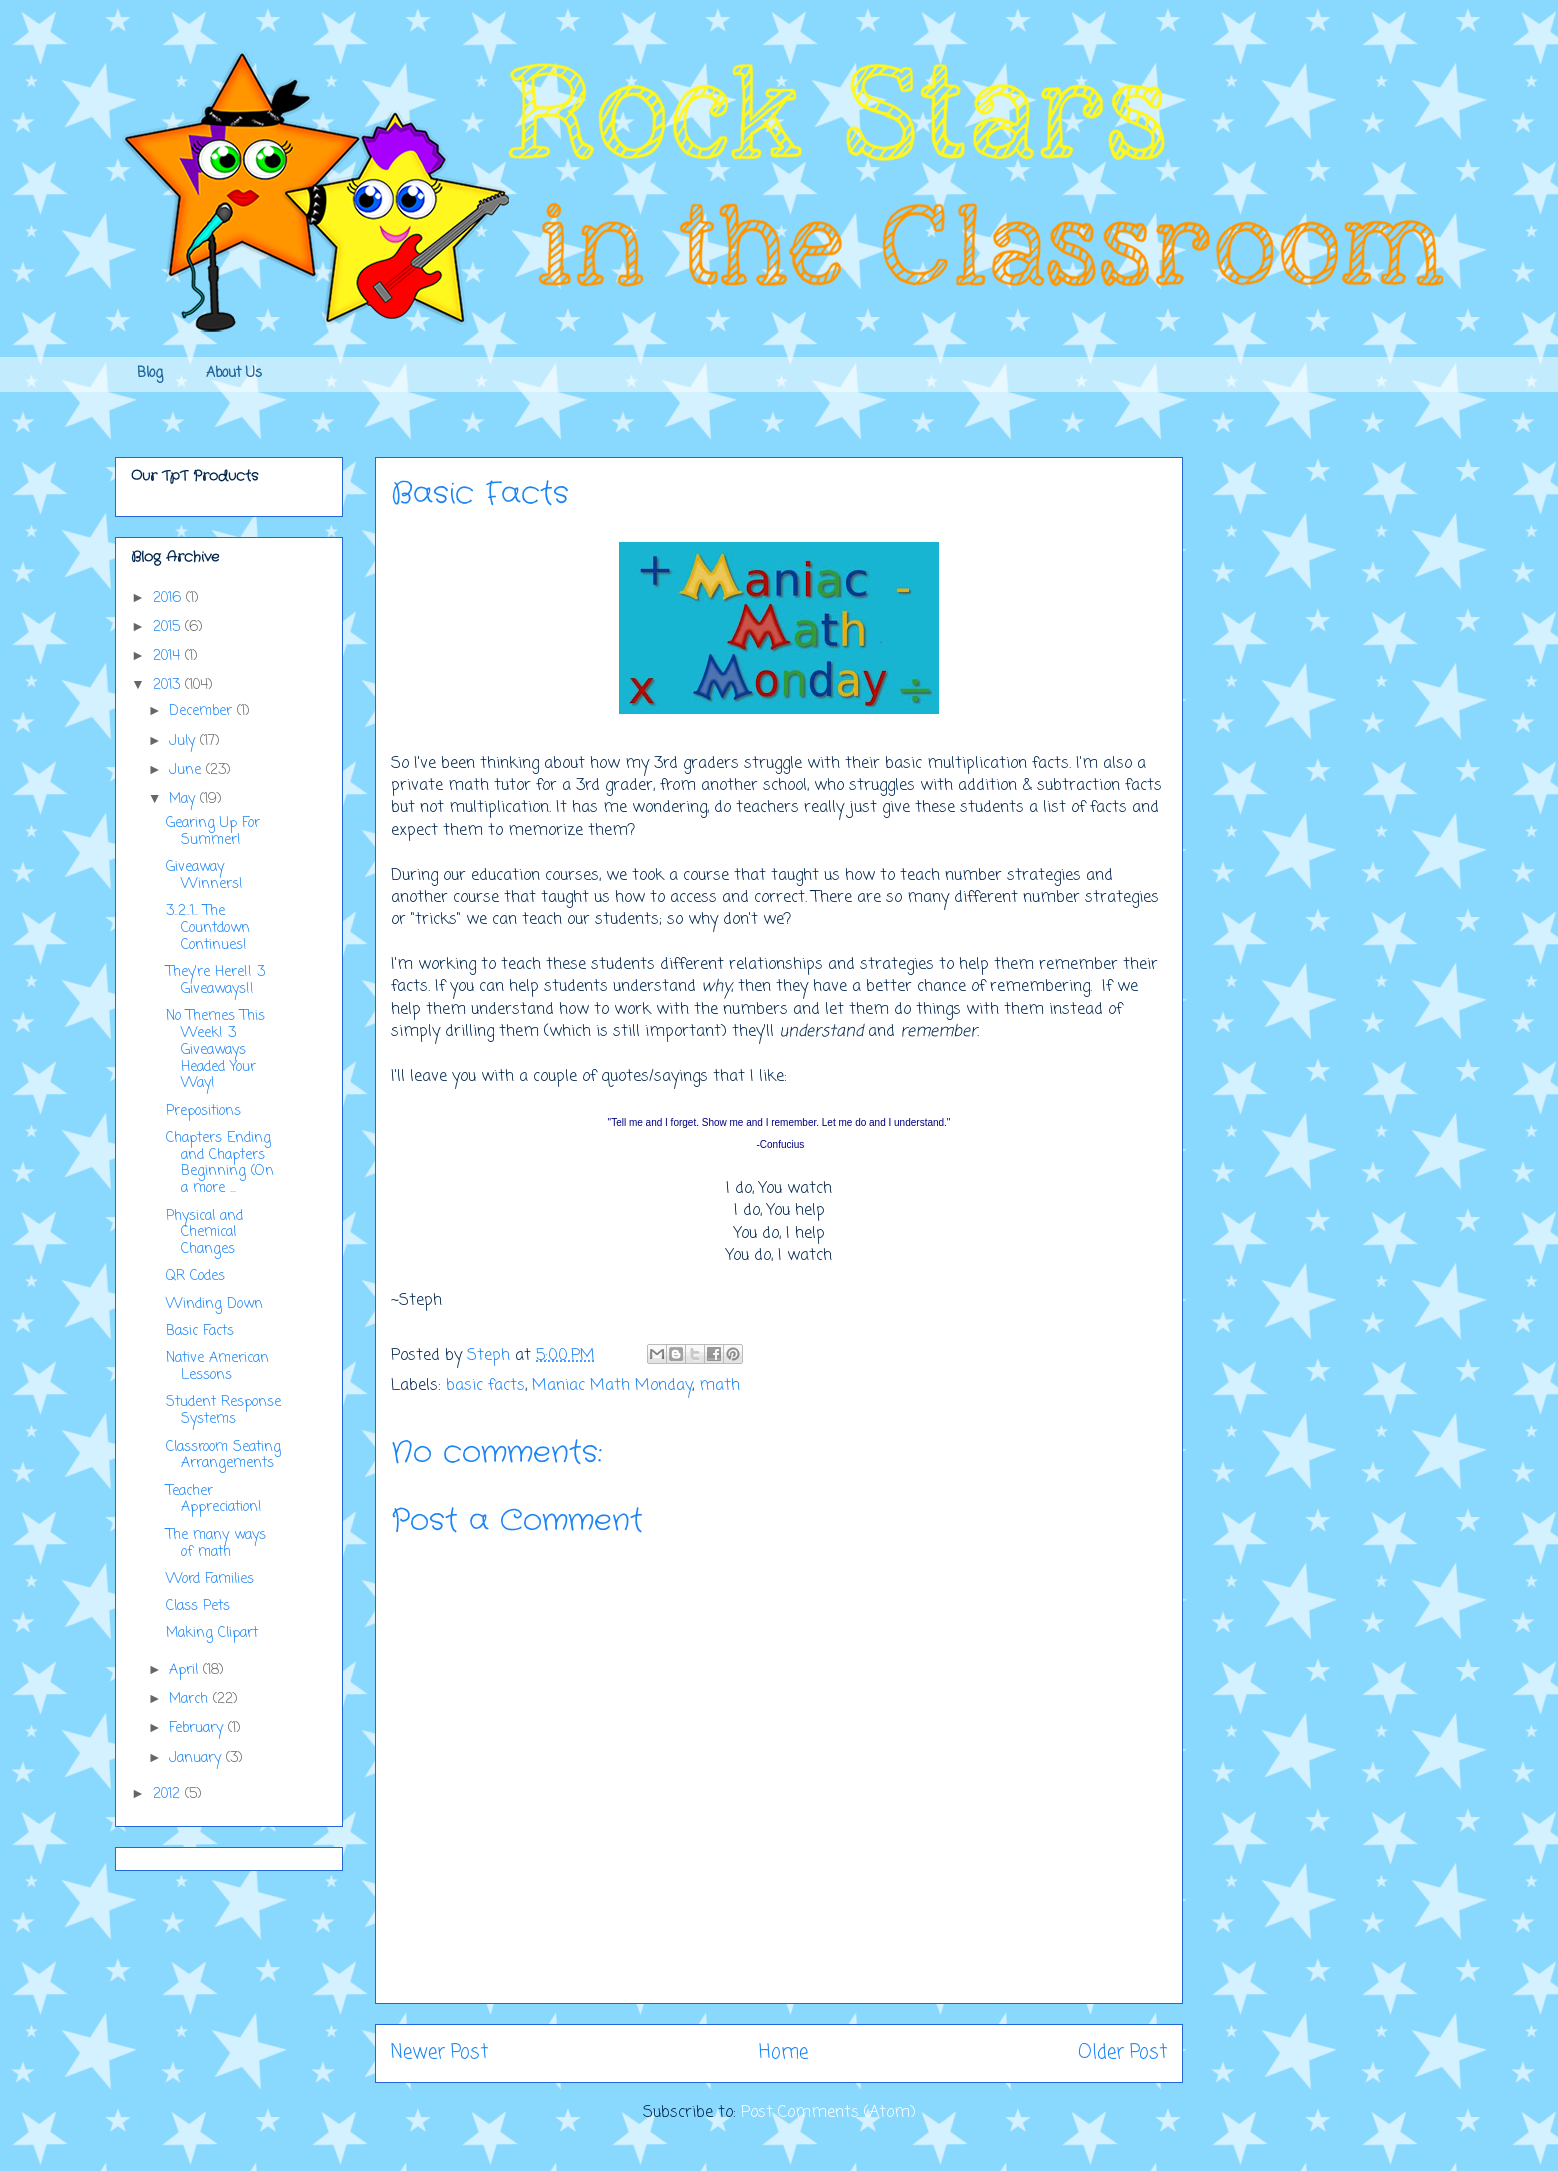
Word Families (210, 1579)
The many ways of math (216, 1544)
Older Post (1122, 2052)
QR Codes (195, 1276)
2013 (169, 685)
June (187, 770)
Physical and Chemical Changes (204, 1233)
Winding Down (214, 1304)
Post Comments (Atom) (828, 2113)
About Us (234, 373)
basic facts (485, 1386)
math (719, 1386)
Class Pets (198, 1606)
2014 (169, 656)
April (186, 1670)
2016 (169, 598)
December (203, 711)
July (184, 741)
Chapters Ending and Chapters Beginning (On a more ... (220, 1163)
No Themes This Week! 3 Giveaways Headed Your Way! (215, 1050)
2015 (169, 627)
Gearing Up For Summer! (213, 832)
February (198, 1728)
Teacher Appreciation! (214, 1500)
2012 (169, 1794)
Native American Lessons (217, 1367)
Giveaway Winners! (204, 876)
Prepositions (203, 1111)
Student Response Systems (223, 1411)
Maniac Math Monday (612, 1386)
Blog (150, 373)
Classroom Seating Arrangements (223, 1456)
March (191, 1699)
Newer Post (439, 2052)
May (184, 799)
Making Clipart (212, 1633)
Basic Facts (200, 1331)
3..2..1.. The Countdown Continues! (208, 928)
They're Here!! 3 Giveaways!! (215, 981)
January (197, 1758)
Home (783, 2052)
